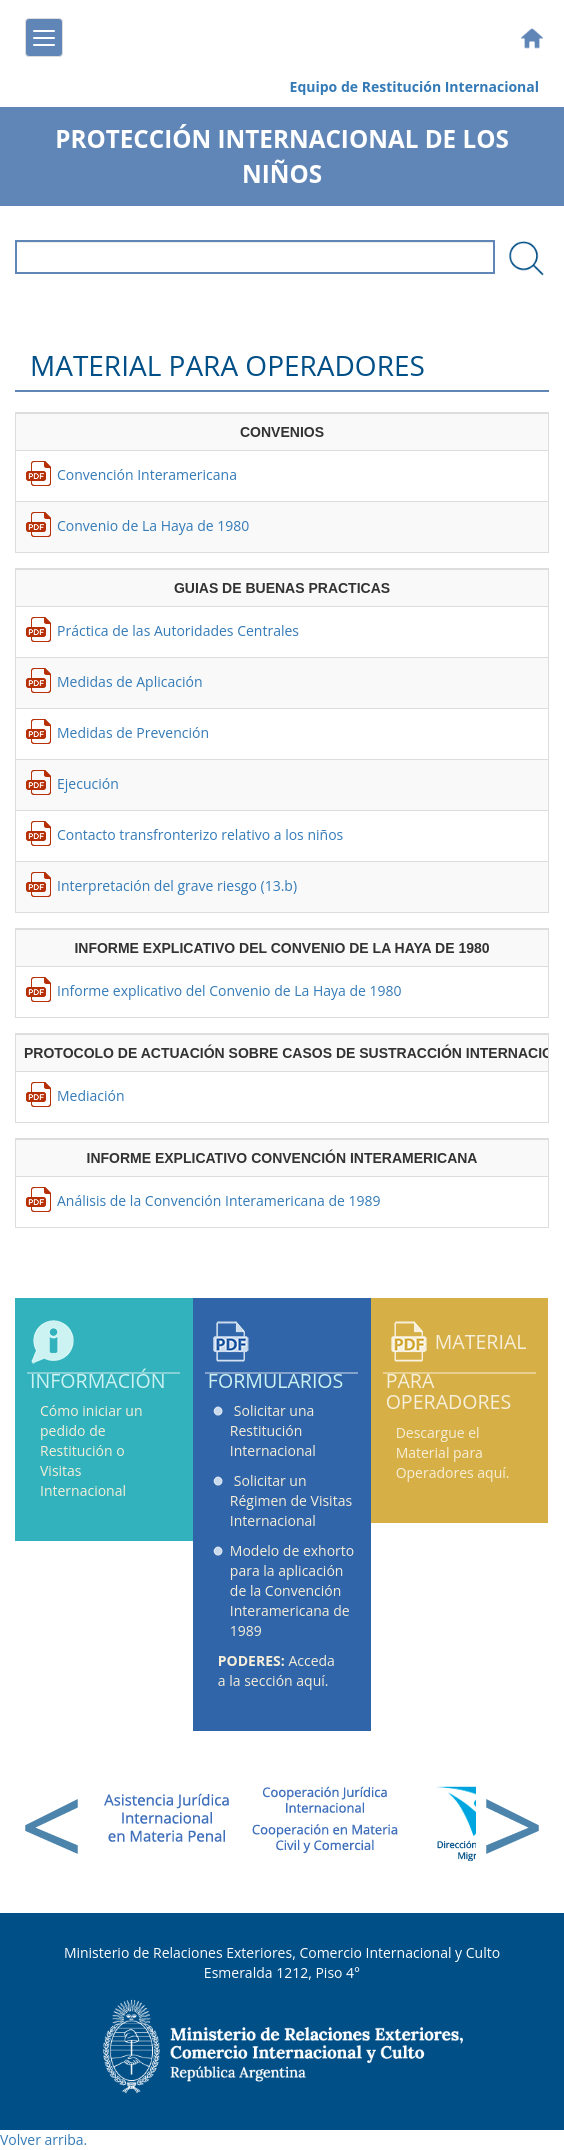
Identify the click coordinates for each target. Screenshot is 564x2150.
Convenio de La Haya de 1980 (153, 525)
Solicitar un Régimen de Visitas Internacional (291, 1500)
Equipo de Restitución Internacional (414, 86)
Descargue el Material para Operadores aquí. (453, 1452)
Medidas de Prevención (133, 732)
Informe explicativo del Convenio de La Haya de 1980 (229, 990)
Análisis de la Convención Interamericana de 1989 (218, 1200)
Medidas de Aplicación (130, 681)
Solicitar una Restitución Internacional (273, 1430)
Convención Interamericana (147, 474)
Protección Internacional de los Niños (282, 156)
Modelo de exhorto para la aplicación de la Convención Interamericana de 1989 (292, 1590)
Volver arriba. (43, 2139)
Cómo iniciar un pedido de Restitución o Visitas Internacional (91, 1450)
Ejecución (88, 783)
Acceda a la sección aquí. (276, 1670)
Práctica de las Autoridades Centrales (178, 630)
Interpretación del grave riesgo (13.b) (177, 885)
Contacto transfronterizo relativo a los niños (200, 834)
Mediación (91, 1095)
